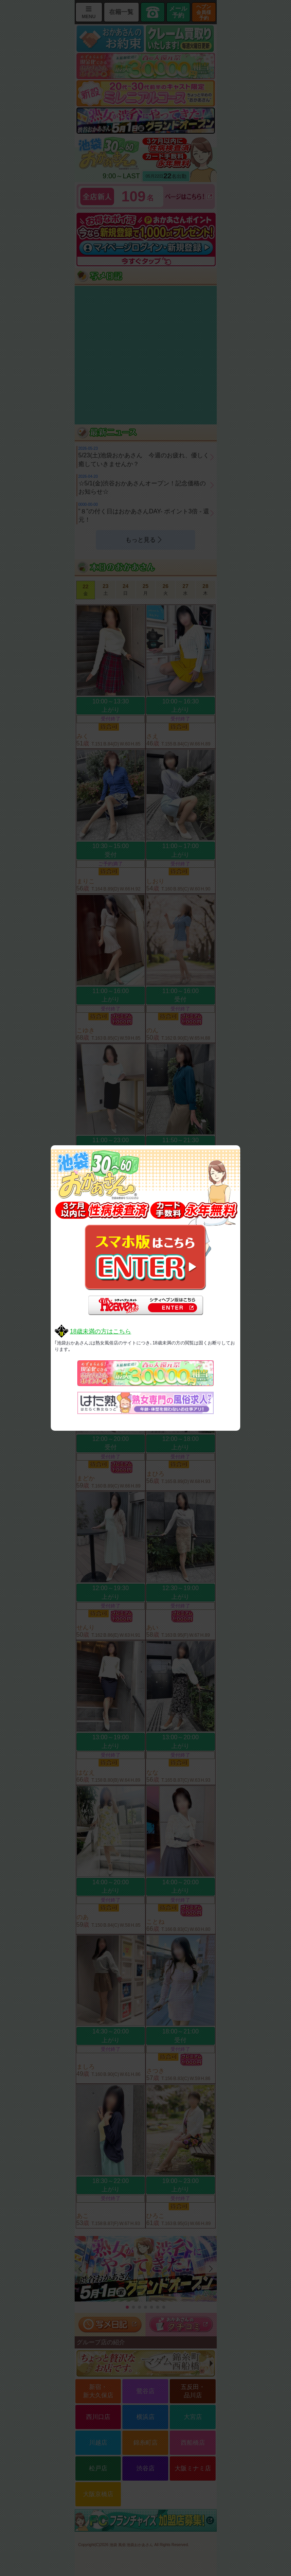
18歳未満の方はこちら (100, 1331)
